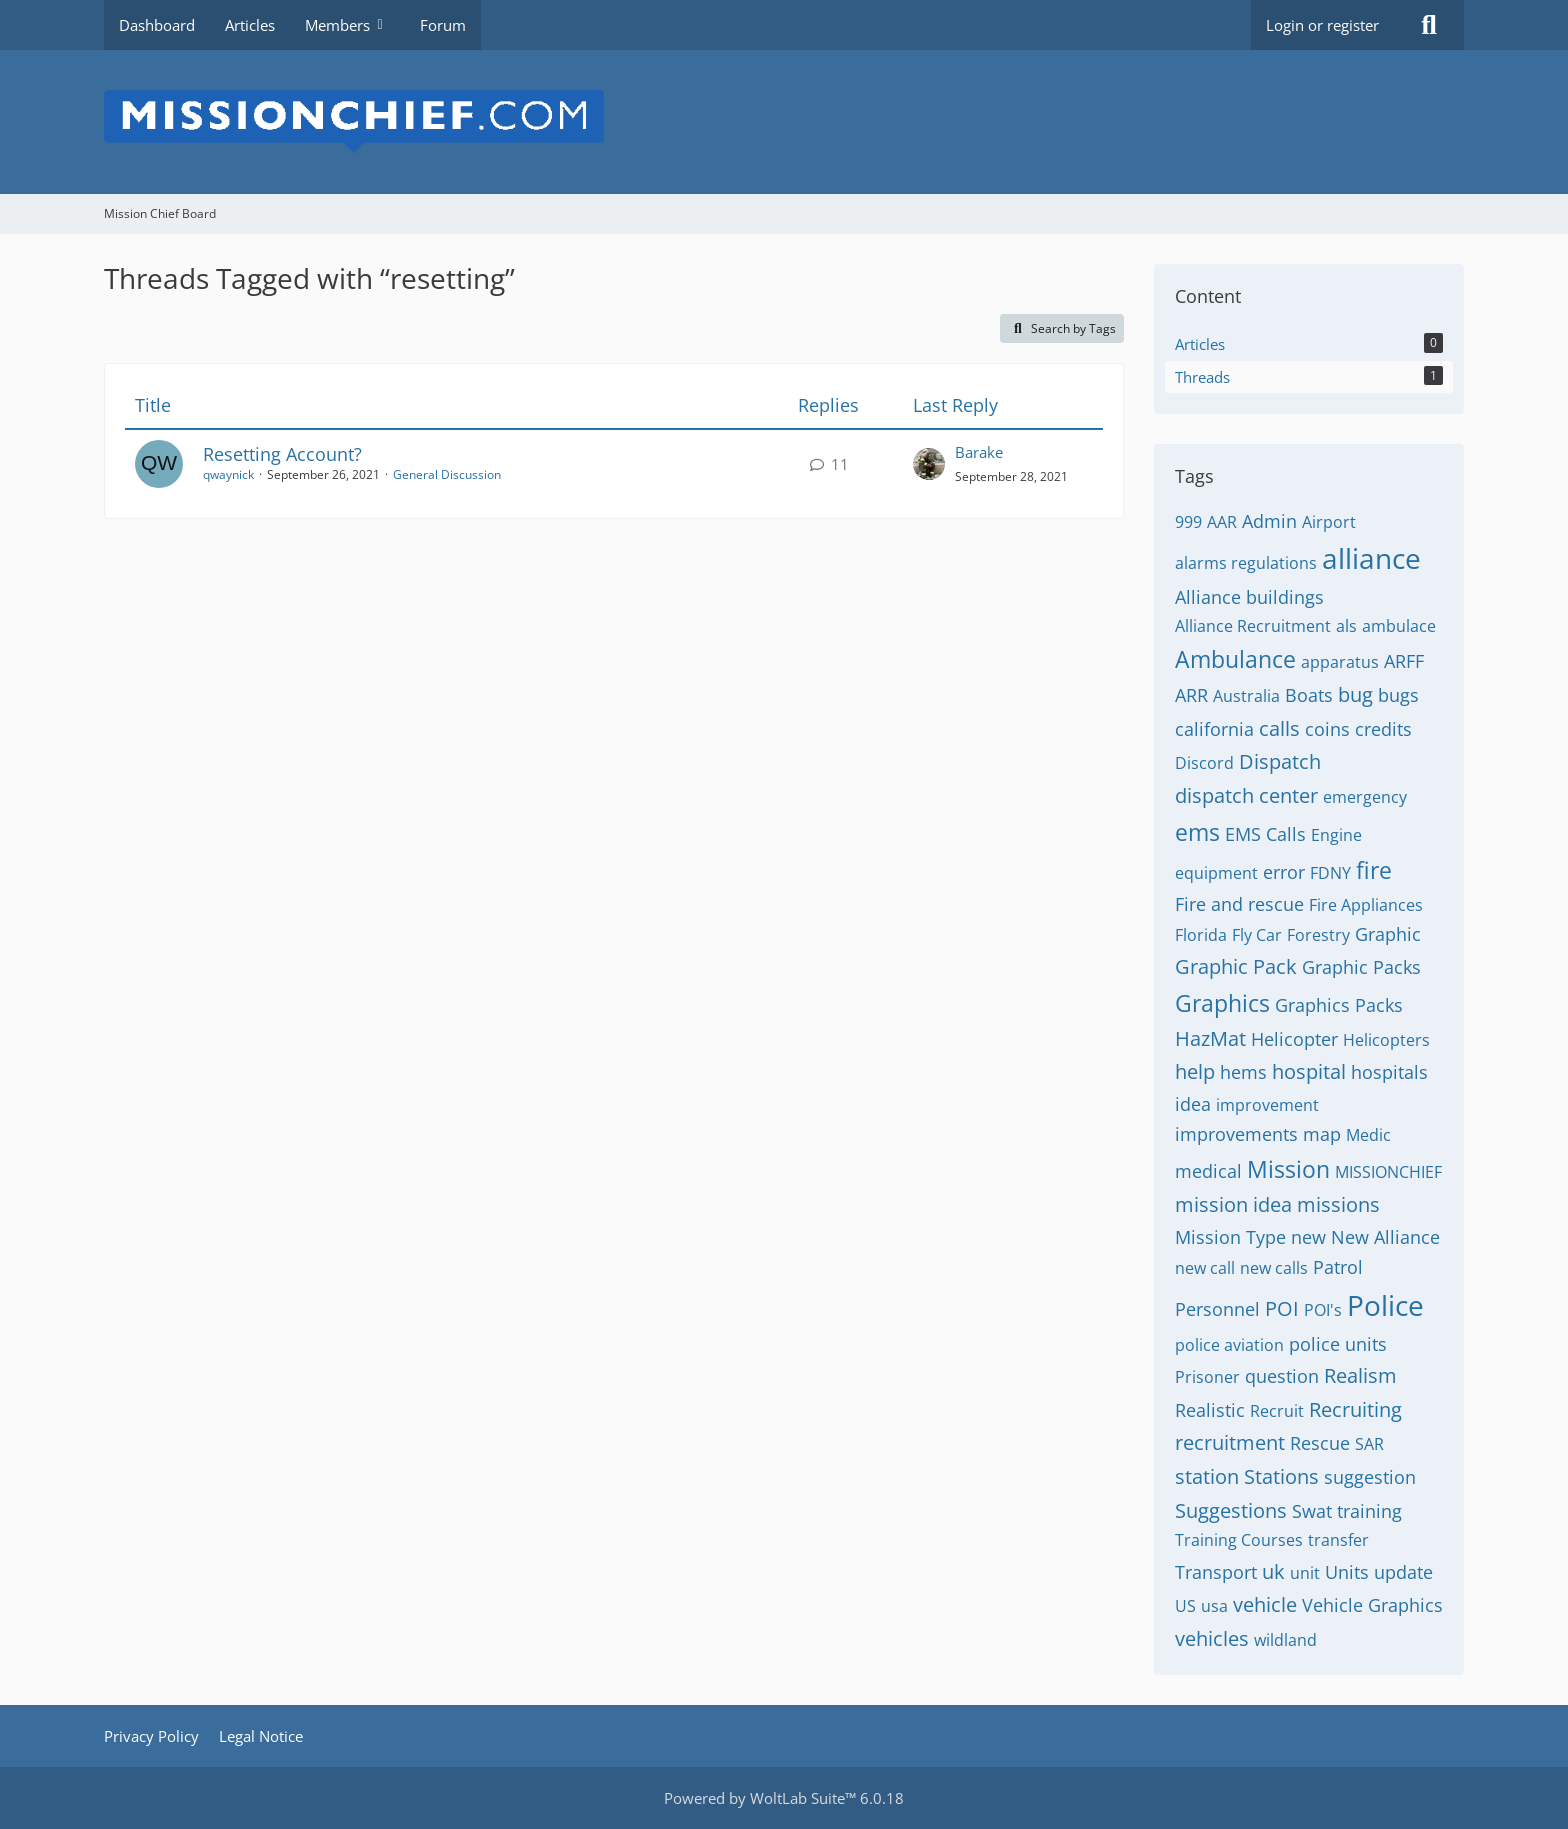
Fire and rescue (1239, 904)
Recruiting (1355, 1409)
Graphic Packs (1361, 967)
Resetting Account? (282, 454)
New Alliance (1385, 1237)
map (1322, 1134)
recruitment (1230, 1442)
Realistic (1210, 1410)
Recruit (1277, 1411)
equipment (1216, 873)
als (1346, 626)
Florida (1201, 935)
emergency (1365, 797)
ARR (1191, 695)
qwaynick (228, 474)
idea (1193, 1104)
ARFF (1404, 661)
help (1195, 1071)
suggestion (1370, 1477)
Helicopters (1386, 1040)
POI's (1323, 1310)
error (1284, 872)
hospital (1309, 1071)
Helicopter (1294, 1039)
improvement (1267, 1105)
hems (1243, 1072)
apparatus (1340, 662)
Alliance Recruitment (1253, 626)
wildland (1285, 1640)
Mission (1288, 1169)
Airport (1329, 522)
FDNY (1330, 873)
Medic (1368, 1135)
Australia (1246, 696)
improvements (1236, 1134)
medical (1208, 1171)
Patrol (1338, 1267)
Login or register (1322, 25)
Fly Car (1257, 935)
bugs (1398, 695)
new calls (1274, 1268)
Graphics (1222, 1003)
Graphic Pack (1236, 966)
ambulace (1399, 626)
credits (1383, 729)
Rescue (1320, 1443)
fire (1374, 870)
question (1282, 1376)
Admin (1269, 521)
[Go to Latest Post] (929, 464)
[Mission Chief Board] (784, 122)
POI (1282, 1308)
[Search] (1429, 25)
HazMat (1210, 1038)
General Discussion (447, 474)
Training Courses (1239, 1540)
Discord (1204, 763)
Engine (1336, 835)
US (1185, 1606)
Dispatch (1280, 761)
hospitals (1389, 1072)
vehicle (1265, 1604)
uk (1273, 1571)
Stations (1281, 1476)
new (1308, 1237)
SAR (1369, 1444)
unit (1305, 1573)
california (1214, 729)
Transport (1216, 1572)
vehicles (1212, 1638)
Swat (1312, 1511)
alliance (1371, 558)
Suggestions (1231, 1510)
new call (1205, 1268)
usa (1214, 1606)
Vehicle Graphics (1372, 1605)
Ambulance (1235, 659)
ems (1197, 832)
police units (1338, 1344)
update (1403, 1572)
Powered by (784, 1798)
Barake (979, 452)
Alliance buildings (1249, 597)
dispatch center (1246, 795)
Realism (1360, 1375)
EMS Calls (1265, 834)
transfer (1338, 1540)
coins (1327, 729)
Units (1347, 1572)
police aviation (1229, 1345)
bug (1355, 694)
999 (1188, 522)
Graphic (1388, 934)
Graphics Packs (1339, 1005)
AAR (1222, 522)
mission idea (1233, 1204)
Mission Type (1230, 1237)
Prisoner (1207, 1377)
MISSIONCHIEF (1388, 1172)
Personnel (1217, 1309)
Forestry (1318, 935)
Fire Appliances (1366, 905)
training (1369, 1511)
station (1207, 1476)
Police (1385, 1305)
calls (1279, 728)
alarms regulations (1246, 563)
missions (1338, 1204)
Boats (1309, 695)
